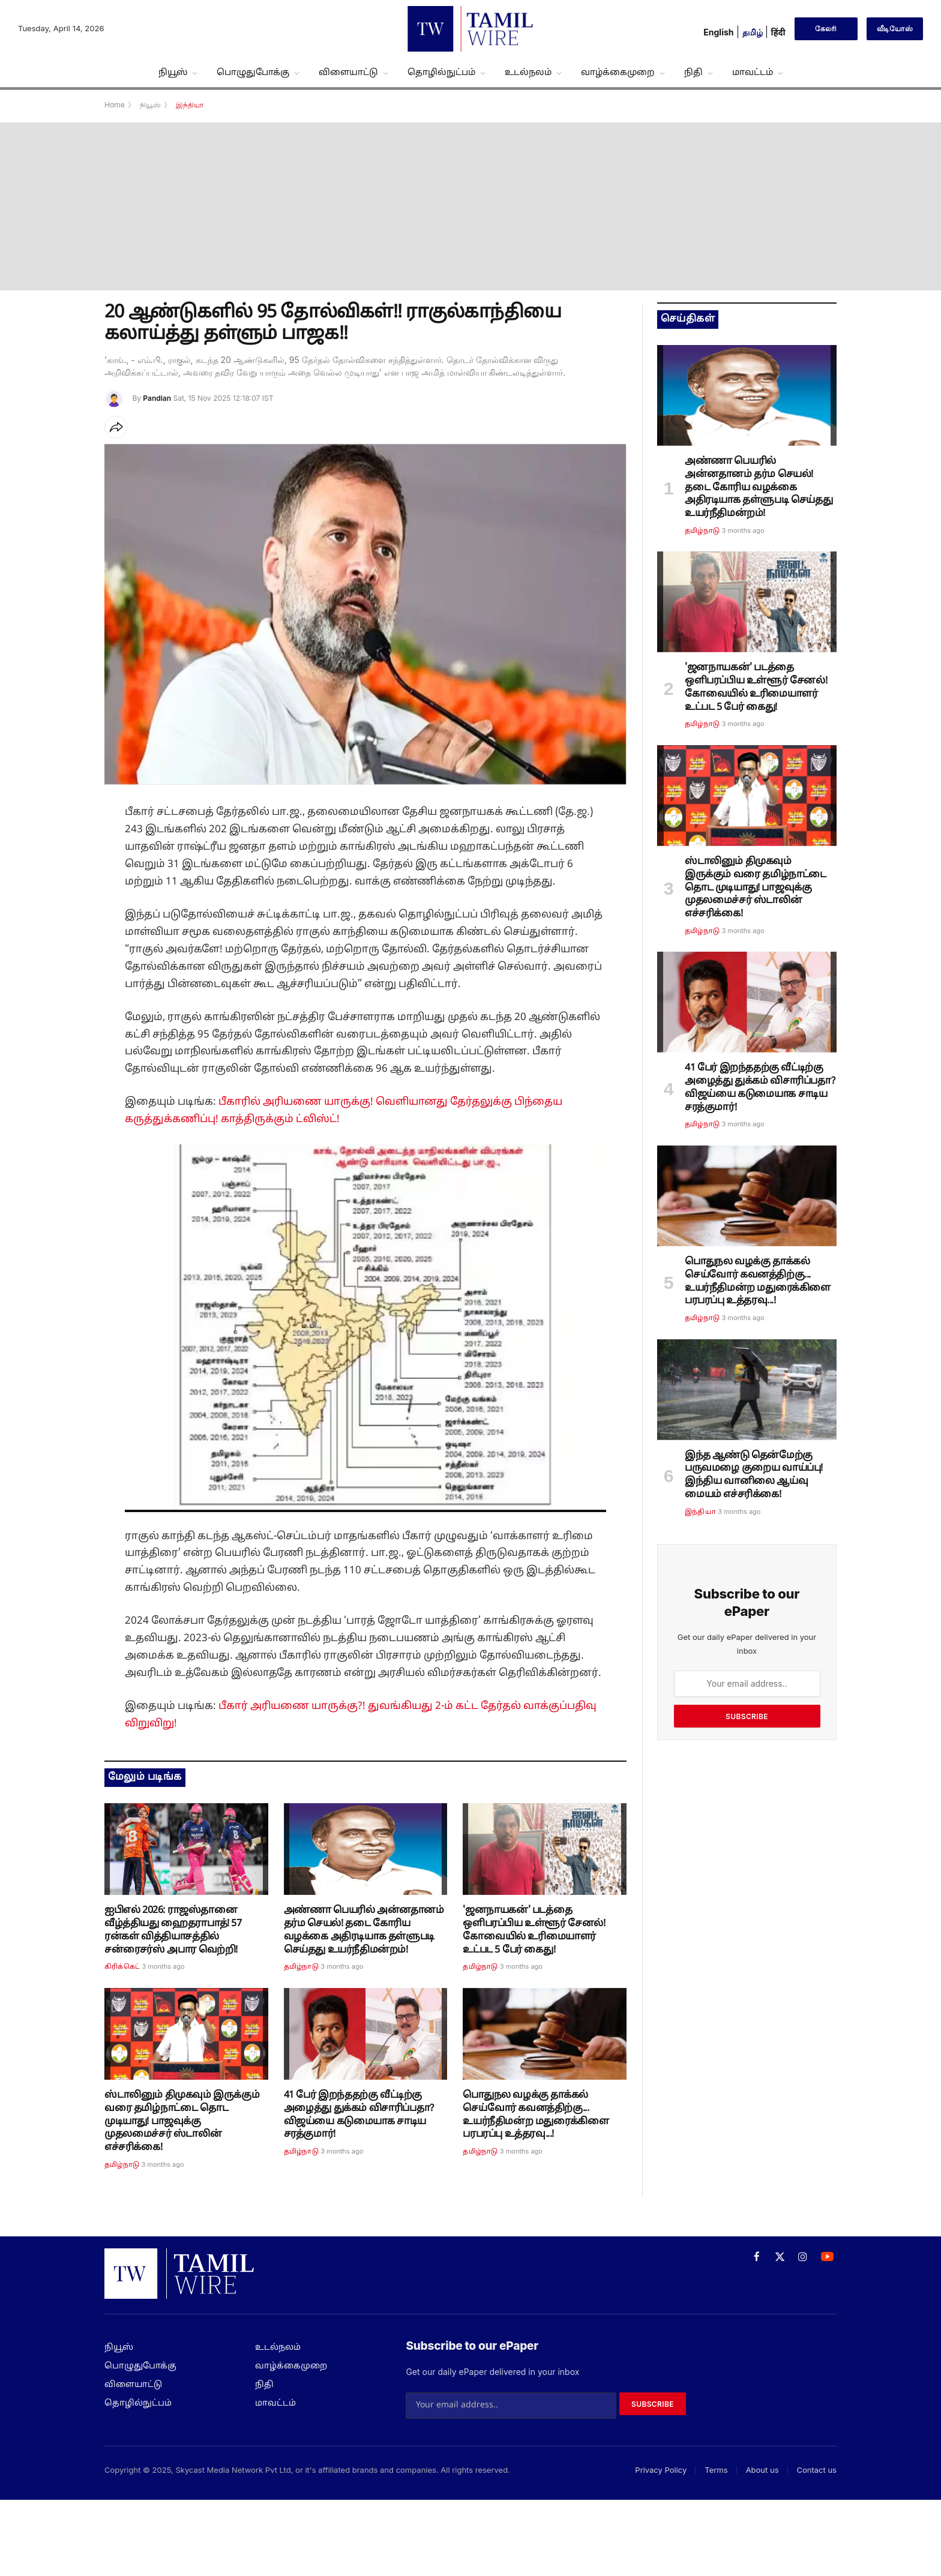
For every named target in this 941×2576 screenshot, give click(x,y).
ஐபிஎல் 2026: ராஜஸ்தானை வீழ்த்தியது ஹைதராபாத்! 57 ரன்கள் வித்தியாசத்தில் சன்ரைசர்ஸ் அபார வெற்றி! (173, 1930)
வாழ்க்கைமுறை (618, 72)
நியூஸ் (172, 72)
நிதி (693, 72)
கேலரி (826, 28)
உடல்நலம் (528, 72)
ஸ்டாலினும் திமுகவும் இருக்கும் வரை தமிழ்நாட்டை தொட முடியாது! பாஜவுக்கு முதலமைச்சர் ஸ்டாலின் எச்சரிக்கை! (181, 2121)
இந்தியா (700, 1512)
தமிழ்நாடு (301, 1967)
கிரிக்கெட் (122, 1967)
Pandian (157, 398)
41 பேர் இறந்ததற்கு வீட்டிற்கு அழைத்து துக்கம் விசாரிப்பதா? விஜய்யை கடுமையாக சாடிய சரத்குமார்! (359, 2114)
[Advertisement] (470, 206)
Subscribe (747, 1716)
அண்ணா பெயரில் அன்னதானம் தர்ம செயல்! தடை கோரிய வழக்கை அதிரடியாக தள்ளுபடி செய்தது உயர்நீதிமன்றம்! (364, 1930)
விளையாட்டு (348, 72)
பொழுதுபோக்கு (253, 72)
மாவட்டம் (752, 72)
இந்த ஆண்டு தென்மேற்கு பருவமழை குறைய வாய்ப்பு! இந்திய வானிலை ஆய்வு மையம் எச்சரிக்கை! (754, 1475)
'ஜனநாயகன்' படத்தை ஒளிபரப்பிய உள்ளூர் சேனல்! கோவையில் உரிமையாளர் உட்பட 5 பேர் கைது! (534, 1930)
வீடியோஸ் (895, 28)
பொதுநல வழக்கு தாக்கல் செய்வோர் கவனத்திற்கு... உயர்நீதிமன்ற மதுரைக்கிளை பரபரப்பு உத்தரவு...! (536, 2114)
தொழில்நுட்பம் (441, 72)
